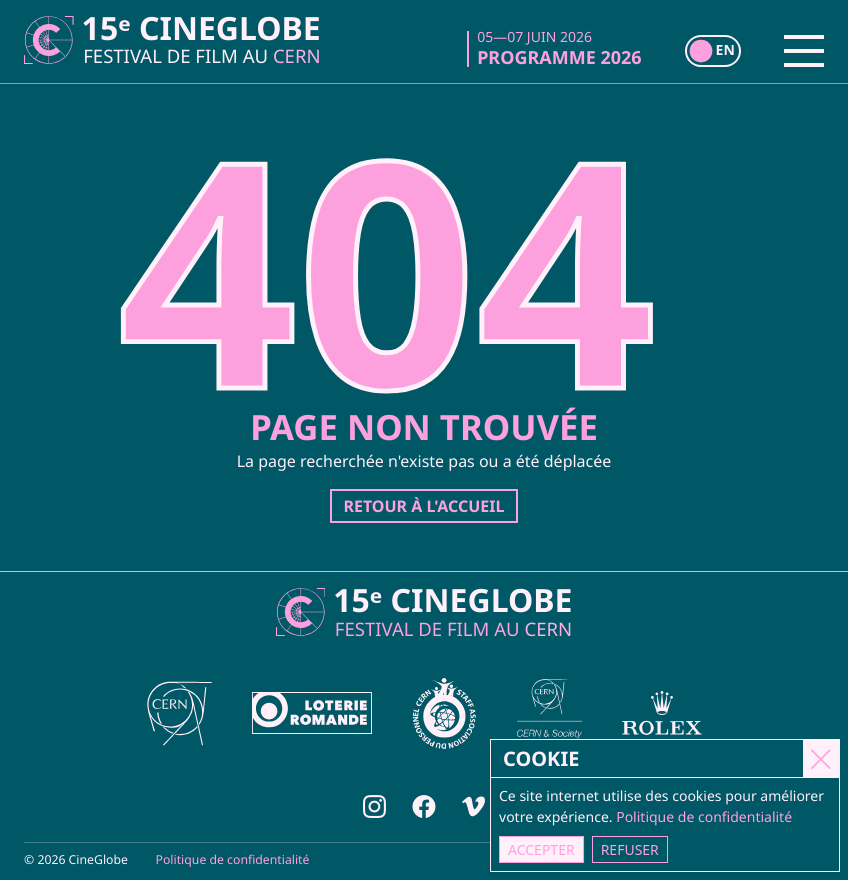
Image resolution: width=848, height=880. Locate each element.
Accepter (542, 849)
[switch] (713, 51)
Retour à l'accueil (423, 506)
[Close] (822, 758)
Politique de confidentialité (233, 859)
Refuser (631, 849)
